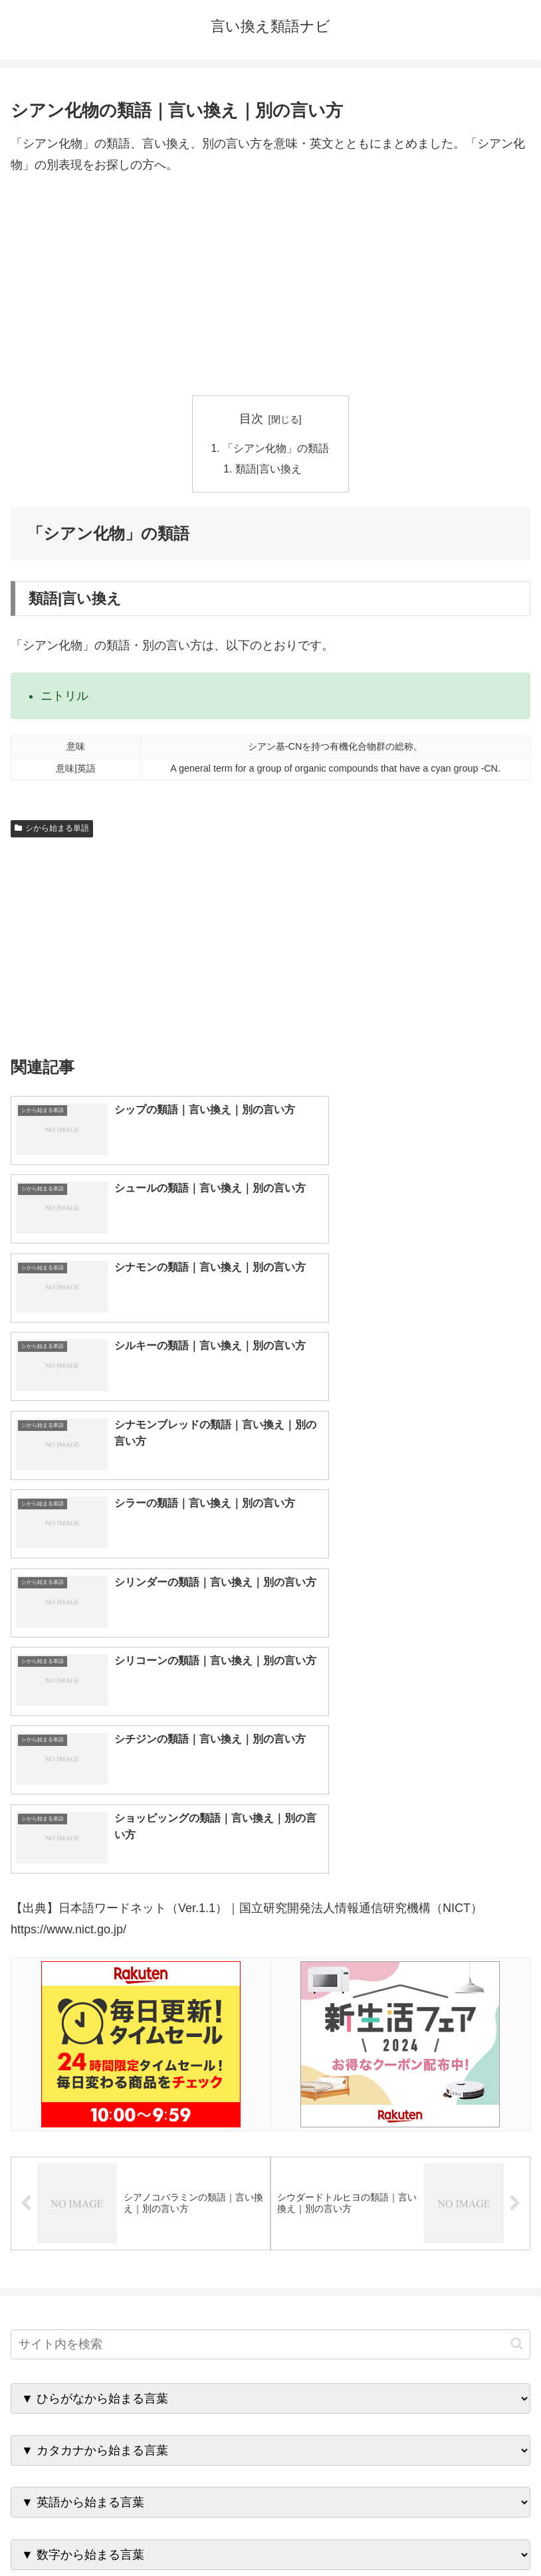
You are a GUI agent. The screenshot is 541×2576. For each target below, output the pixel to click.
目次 (251, 418)
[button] (516, 1923)
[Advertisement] (270, 286)
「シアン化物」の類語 (276, 449)
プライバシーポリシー (403, 2533)
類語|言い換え (269, 471)
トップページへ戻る (138, 2533)
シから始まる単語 (52, 830)
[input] (270, 1924)
